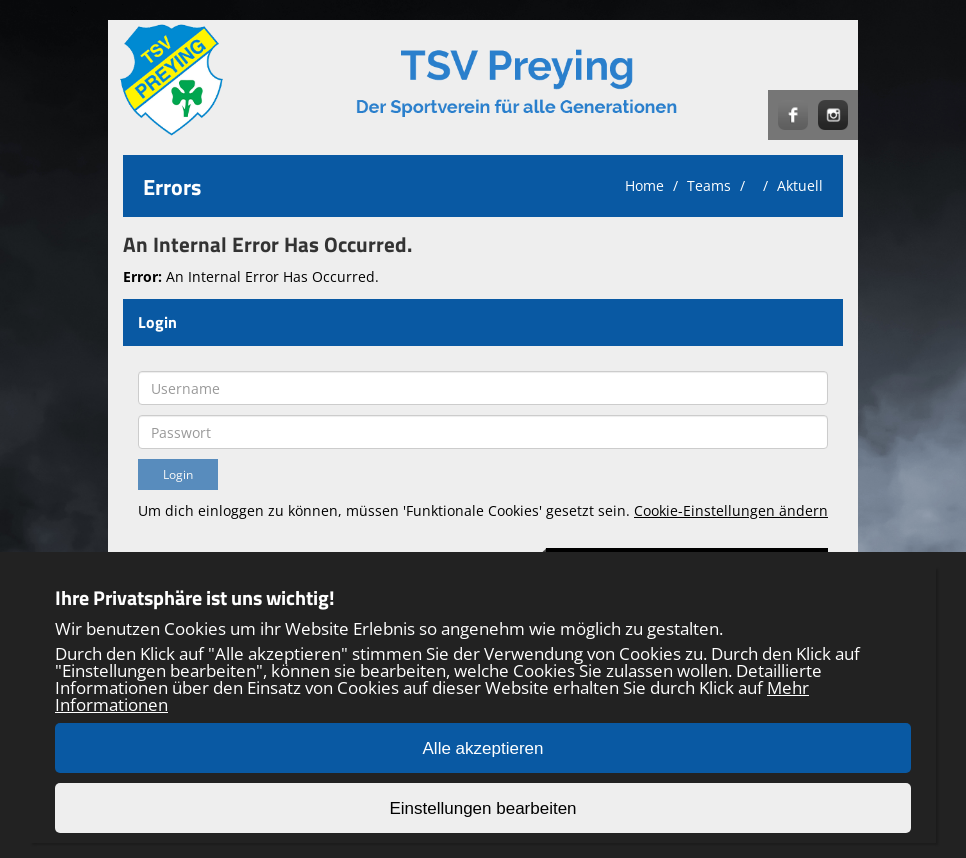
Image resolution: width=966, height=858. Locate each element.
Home (644, 185)
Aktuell (800, 185)
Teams (709, 185)
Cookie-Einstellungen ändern (731, 510)
